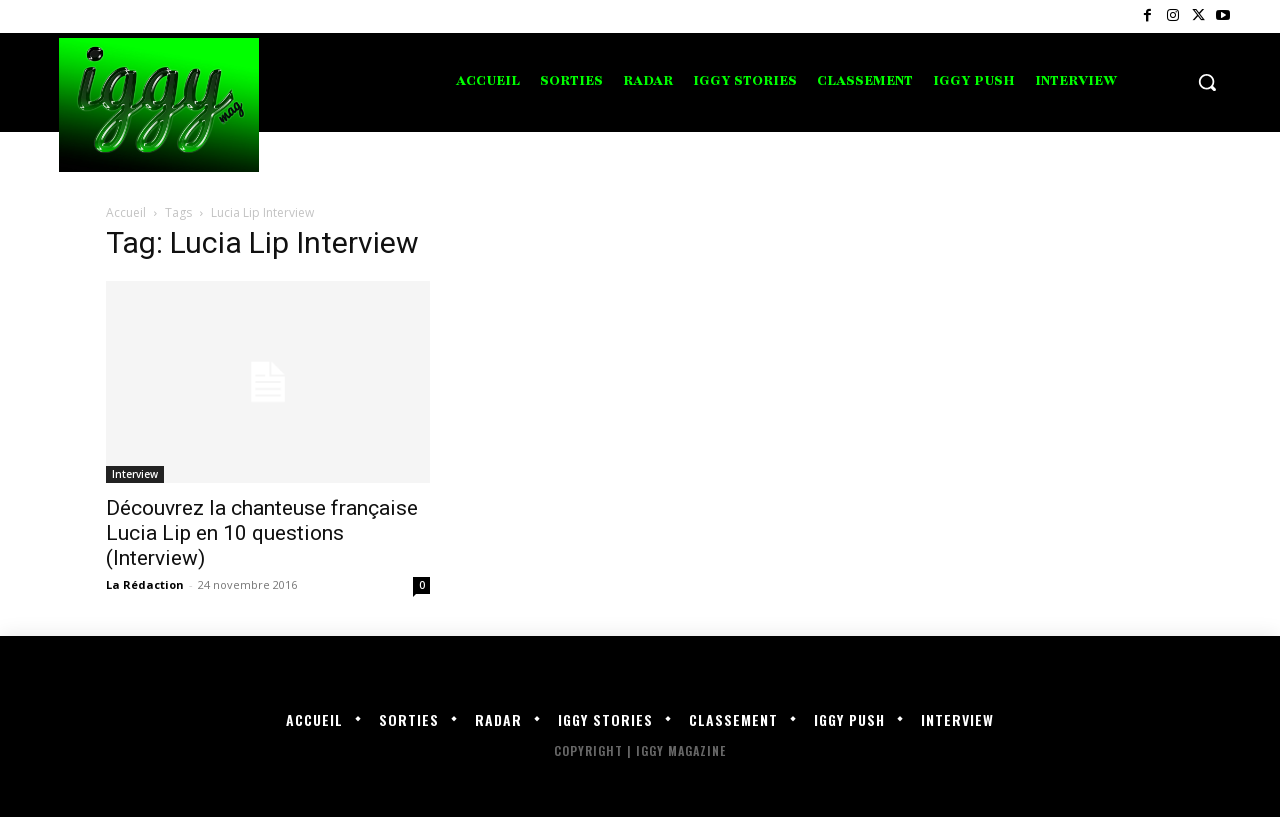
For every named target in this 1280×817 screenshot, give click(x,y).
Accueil (126, 212)
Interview (135, 474)
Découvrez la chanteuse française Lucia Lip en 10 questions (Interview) (262, 533)
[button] (1207, 82)
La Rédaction (145, 584)
